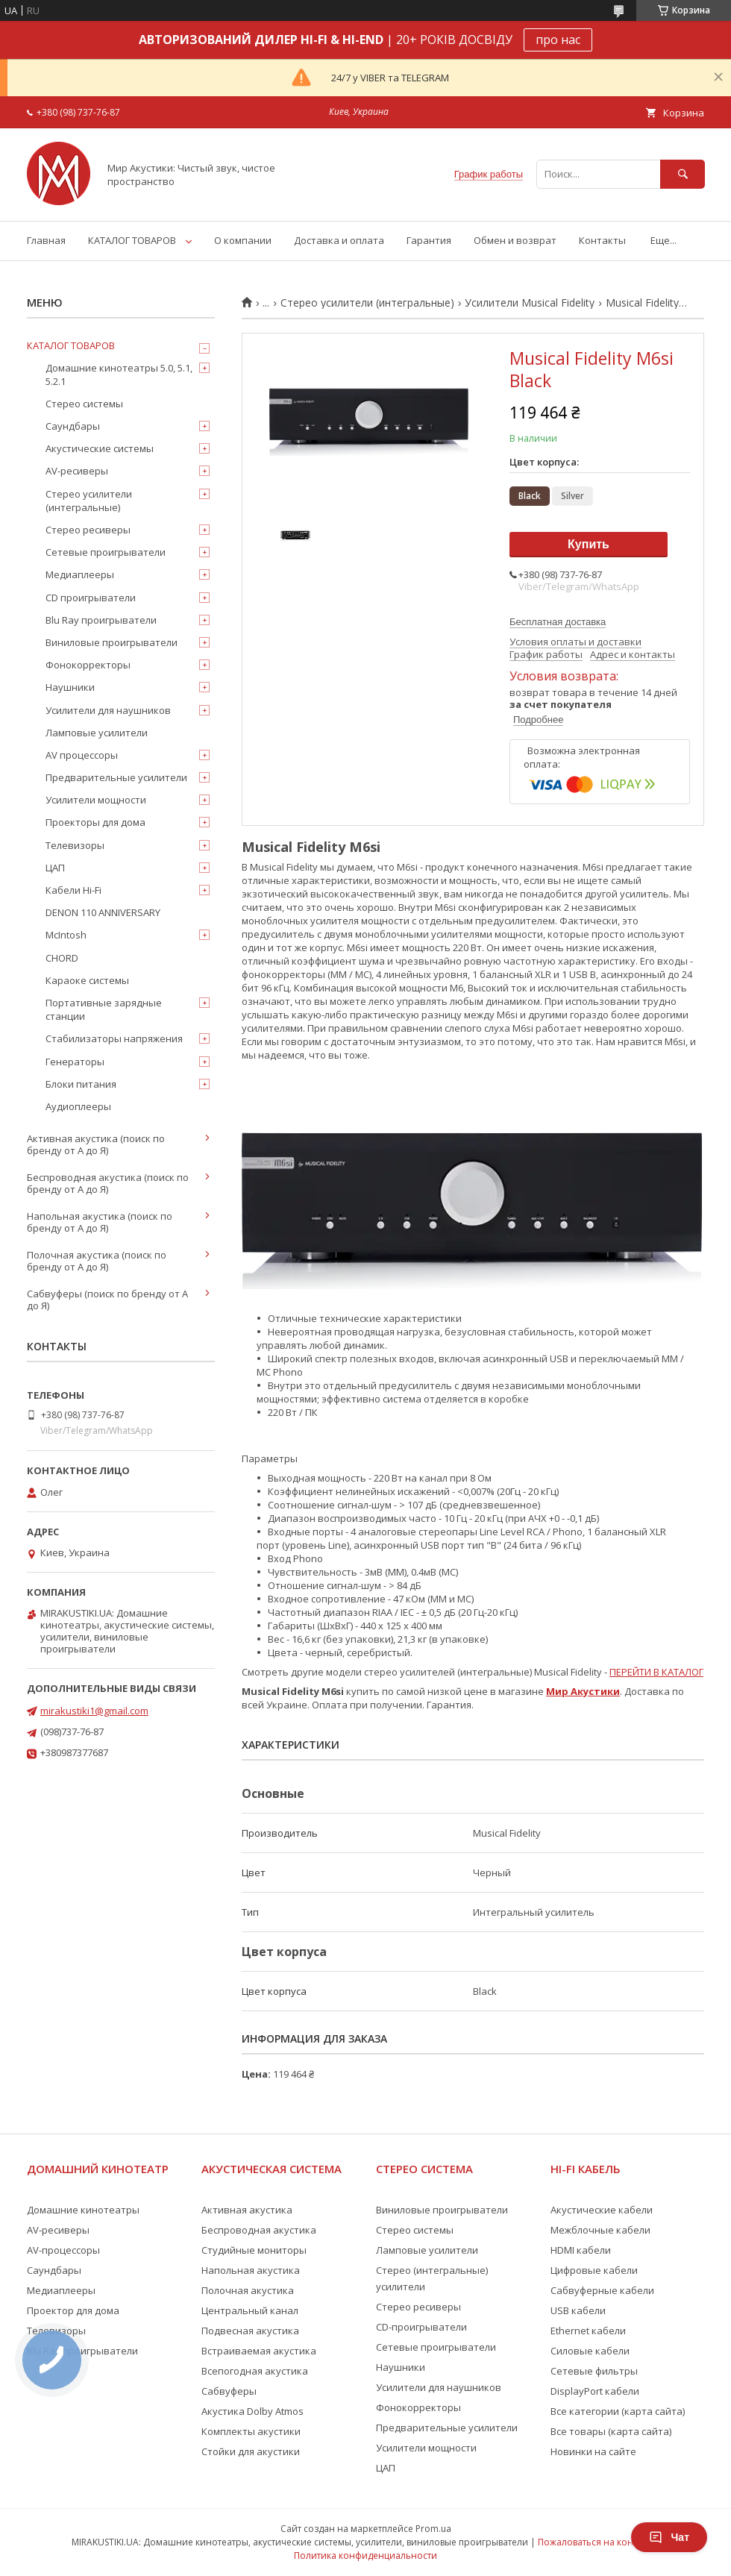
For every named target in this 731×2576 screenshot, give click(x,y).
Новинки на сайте (593, 2451)
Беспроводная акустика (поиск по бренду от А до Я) (108, 1183)
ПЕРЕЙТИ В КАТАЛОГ (656, 1672)
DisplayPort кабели (594, 2391)
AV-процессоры (63, 2250)
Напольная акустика (250, 2270)
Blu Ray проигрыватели (101, 620)
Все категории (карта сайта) (617, 2411)
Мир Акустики (583, 1691)
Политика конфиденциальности (365, 2555)
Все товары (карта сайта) (610, 2431)
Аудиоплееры (78, 1106)
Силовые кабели (590, 2350)
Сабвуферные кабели (602, 2290)
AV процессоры (82, 755)
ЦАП (55, 867)
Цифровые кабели (594, 2270)
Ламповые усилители (97, 732)
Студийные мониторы (254, 2250)
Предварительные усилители (116, 777)
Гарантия (429, 240)
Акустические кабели (601, 2209)
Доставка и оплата (339, 240)
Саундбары (73, 426)
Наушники (70, 687)
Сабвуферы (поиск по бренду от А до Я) (107, 1299)
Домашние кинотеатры (83, 2209)
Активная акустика (246, 2209)
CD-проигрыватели (421, 2327)
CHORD (62, 958)
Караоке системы (87, 980)
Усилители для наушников (108, 710)
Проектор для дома (73, 2310)
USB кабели (578, 2310)
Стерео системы (84, 403)
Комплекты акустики (251, 2431)
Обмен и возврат (515, 240)
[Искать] (682, 174)
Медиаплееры (80, 574)
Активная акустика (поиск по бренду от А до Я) (96, 1144)
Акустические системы (100, 448)
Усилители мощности (96, 799)
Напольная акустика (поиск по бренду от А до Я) (99, 1222)
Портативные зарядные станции (104, 1009)
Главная (46, 240)
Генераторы (75, 1061)
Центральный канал (249, 2310)
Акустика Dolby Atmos (252, 2411)
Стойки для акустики (250, 2451)
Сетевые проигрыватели (106, 552)
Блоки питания (81, 1084)
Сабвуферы (229, 2391)
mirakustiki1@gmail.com (94, 1711)
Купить (588, 544)
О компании (243, 240)
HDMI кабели (580, 2250)
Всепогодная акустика (254, 2371)
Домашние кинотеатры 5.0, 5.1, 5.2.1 (119, 374)
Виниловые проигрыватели (112, 642)
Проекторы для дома (95, 822)
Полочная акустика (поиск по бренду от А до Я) (96, 1260)
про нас (558, 39)
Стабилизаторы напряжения (114, 1038)
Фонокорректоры (88, 664)
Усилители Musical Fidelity (529, 303)
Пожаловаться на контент (595, 2542)
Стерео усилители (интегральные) (367, 303)
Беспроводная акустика (258, 2230)
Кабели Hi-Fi (73, 890)
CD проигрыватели (91, 597)
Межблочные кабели (600, 2230)
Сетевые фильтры (594, 2371)
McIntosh (66, 934)
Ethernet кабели (588, 2330)
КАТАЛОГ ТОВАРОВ (132, 240)
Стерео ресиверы (88, 529)
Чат (669, 2537)
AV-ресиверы (77, 470)
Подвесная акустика (250, 2330)
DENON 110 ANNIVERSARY (103, 912)
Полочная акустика (247, 2290)
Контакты (602, 240)
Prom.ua (433, 2528)
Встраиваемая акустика (258, 2350)
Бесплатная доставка (557, 621)
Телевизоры (75, 845)
